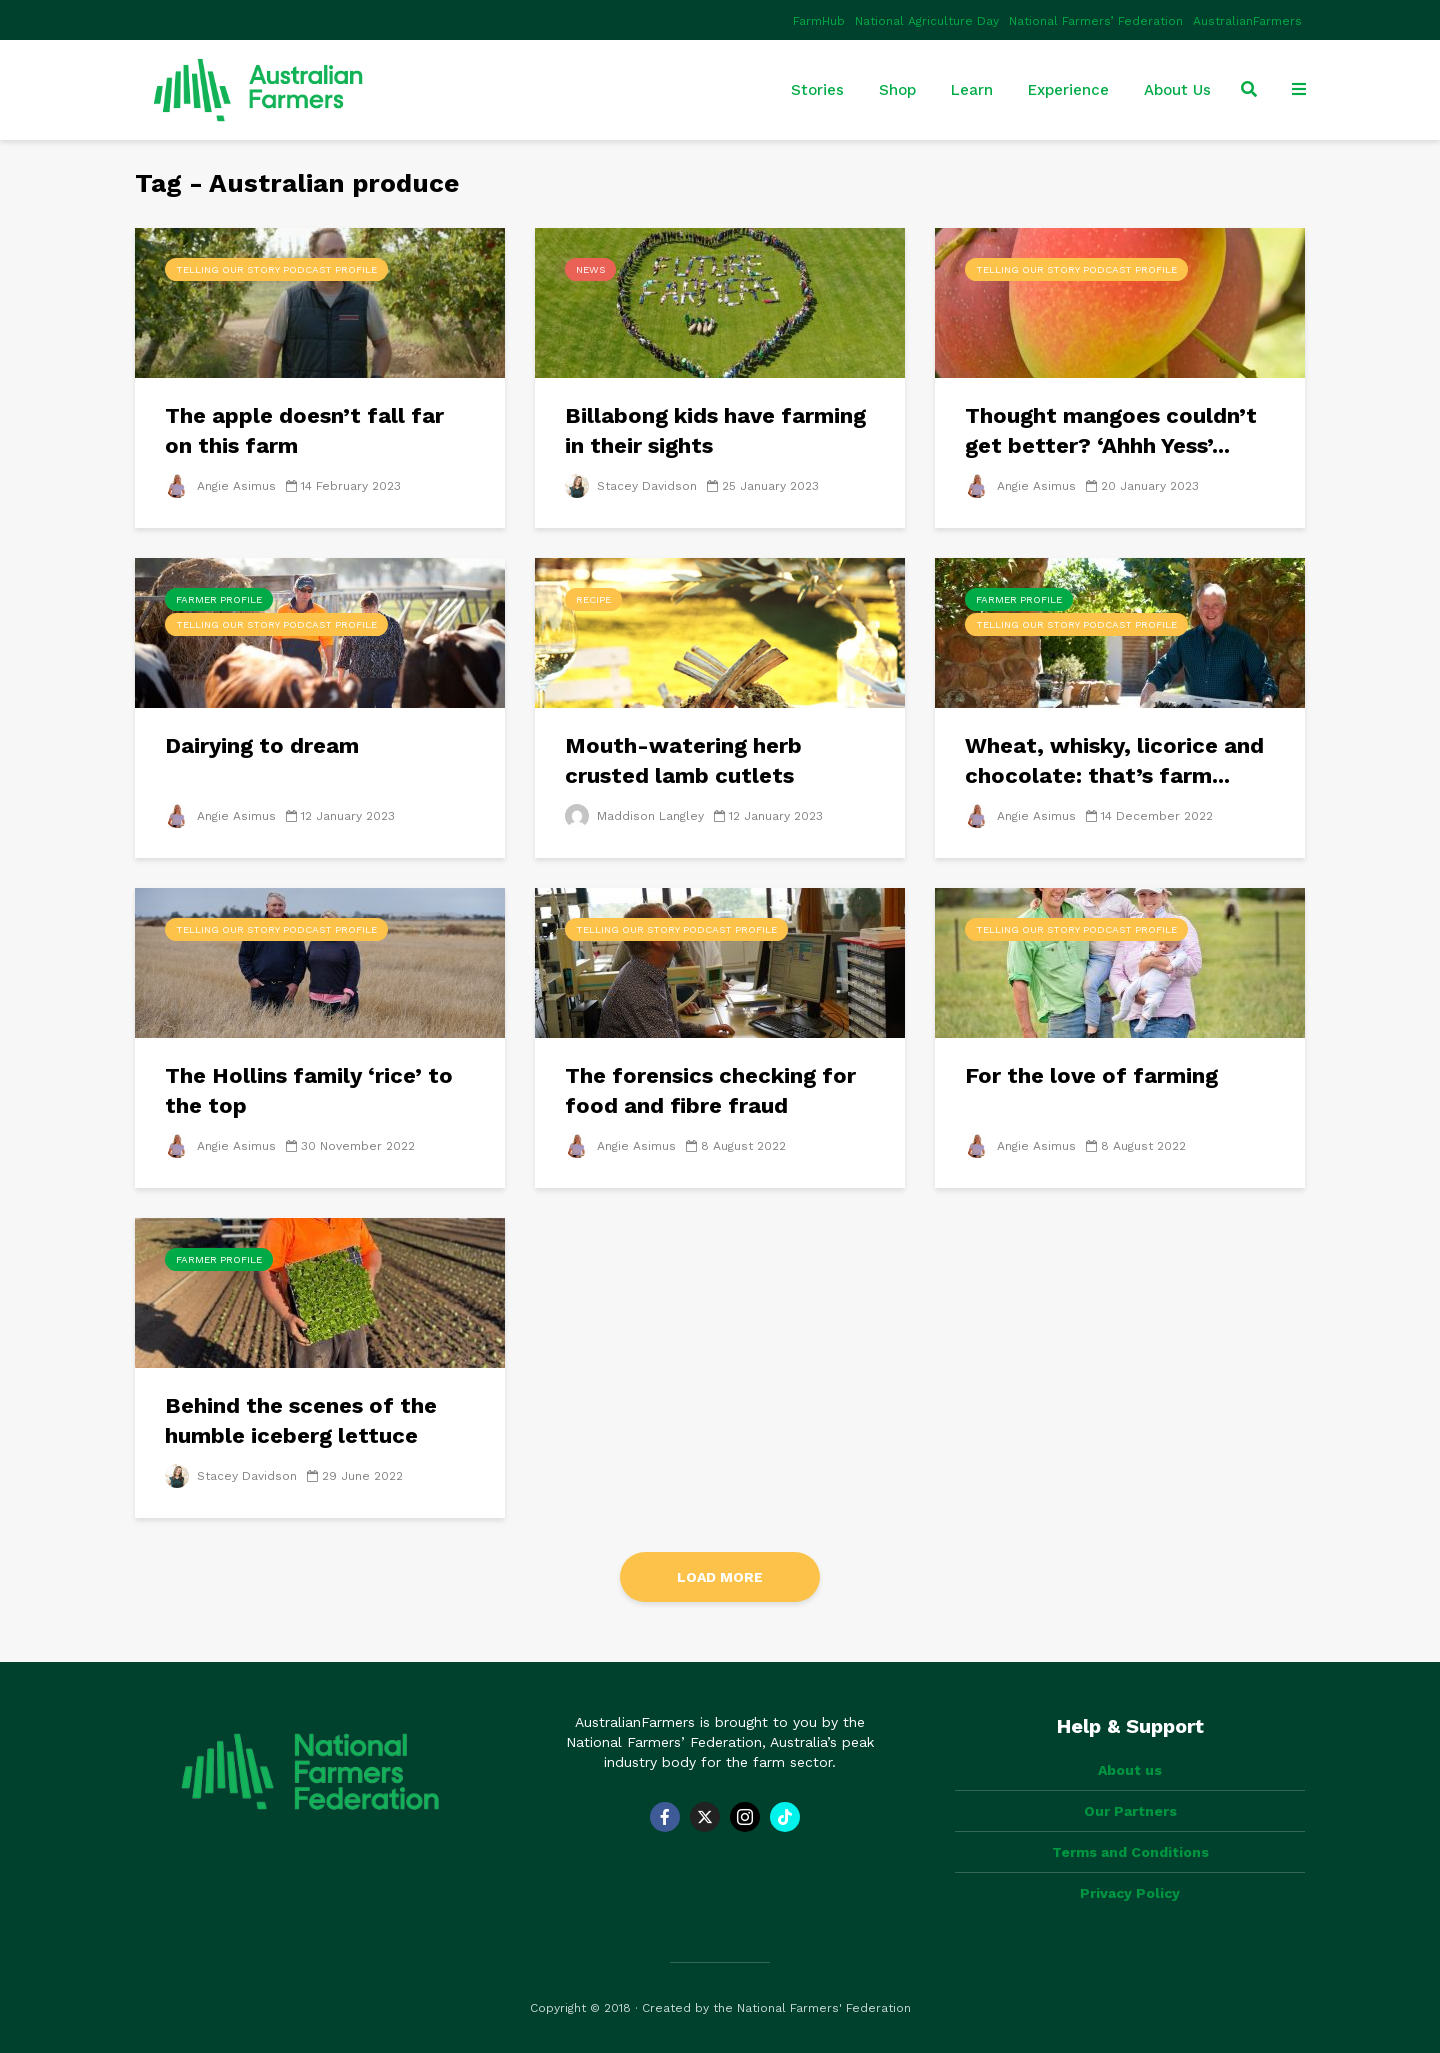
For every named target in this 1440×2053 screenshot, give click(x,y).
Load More (720, 1577)
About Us (1177, 90)
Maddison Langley (634, 816)
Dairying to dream (262, 745)
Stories (817, 90)
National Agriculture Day (927, 21)
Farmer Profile (219, 599)
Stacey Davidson (631, 486)
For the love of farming (1091, 1075)
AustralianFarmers (1247, 21)
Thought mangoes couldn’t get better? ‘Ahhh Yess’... (1111, 430)
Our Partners (1130, 1811)
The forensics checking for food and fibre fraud (710, 1090)
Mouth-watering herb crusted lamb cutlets (683, 760)
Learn (972, 90)
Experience (1068, 90)
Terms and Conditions (1130, 1852)
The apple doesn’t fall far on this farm (304, 430)
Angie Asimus (220, 486)
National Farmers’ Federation (1096, 21)
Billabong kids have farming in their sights (715, 430)
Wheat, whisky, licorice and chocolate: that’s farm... (1114, 760)
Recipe (593, 599)
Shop (897, 90)
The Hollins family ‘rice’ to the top (309, 1090)
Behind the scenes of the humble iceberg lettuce (301, 1420)
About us (1130, 1770)
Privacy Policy (1130, 1893)
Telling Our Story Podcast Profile (276, 269)
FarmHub (819, 21)
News (590, 269)
